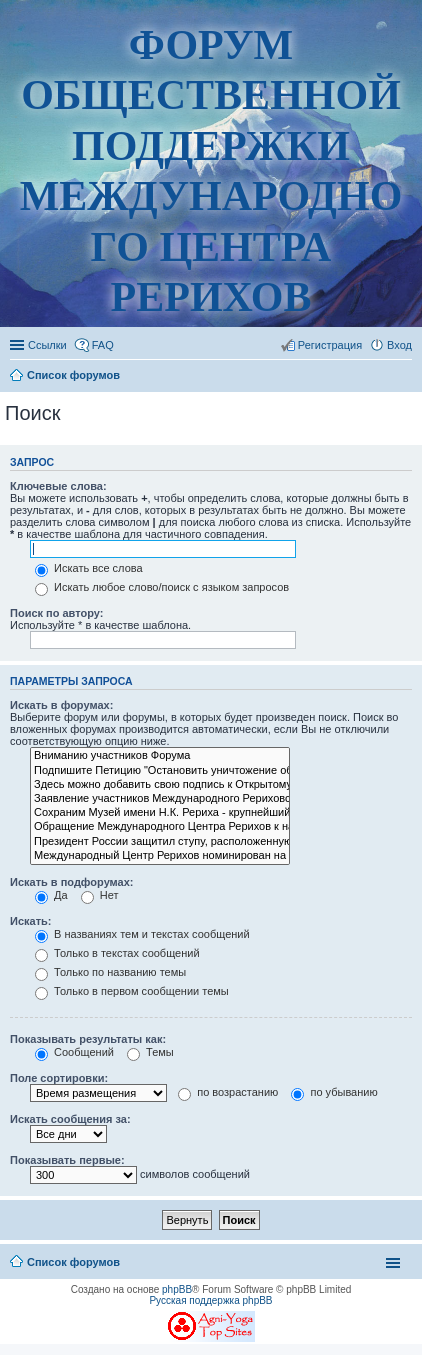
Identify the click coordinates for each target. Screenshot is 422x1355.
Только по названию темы (110, 972)
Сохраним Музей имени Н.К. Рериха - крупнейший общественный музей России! (160, 813)
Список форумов (73, 1262)
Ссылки (47, 345)
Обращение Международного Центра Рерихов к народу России (160, 827)
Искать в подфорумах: (72, 882)
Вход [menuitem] (399, 345)
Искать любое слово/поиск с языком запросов (162, 587)
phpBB (177, 1289)
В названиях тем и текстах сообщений (142, 934)
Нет (100, 895)
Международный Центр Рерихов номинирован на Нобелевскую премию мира (160, 856)
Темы (150, 1052)
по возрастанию (228, 1092)
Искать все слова (89, 568)
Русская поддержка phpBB (210, 1300)
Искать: (30, 921)
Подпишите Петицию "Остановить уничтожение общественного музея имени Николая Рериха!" (160, 771)
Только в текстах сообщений (117, 953)
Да (51, 895)
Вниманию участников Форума (160, 756)
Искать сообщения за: (70, 1119)
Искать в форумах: (61, 705)
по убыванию (334, 1092)
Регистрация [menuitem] (330, 345)
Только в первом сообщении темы (132, 991)
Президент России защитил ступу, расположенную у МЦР (160, 842)
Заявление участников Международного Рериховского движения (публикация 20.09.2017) (160, 799)
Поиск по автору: (56, 613)
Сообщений (74, 1052)
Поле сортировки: (59, 1078)
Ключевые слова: (58, 486)
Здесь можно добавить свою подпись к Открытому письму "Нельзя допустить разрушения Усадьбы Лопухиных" (160, 785)
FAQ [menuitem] (103, 345)
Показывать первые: (67, 1160)
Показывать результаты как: (88, 1039)
